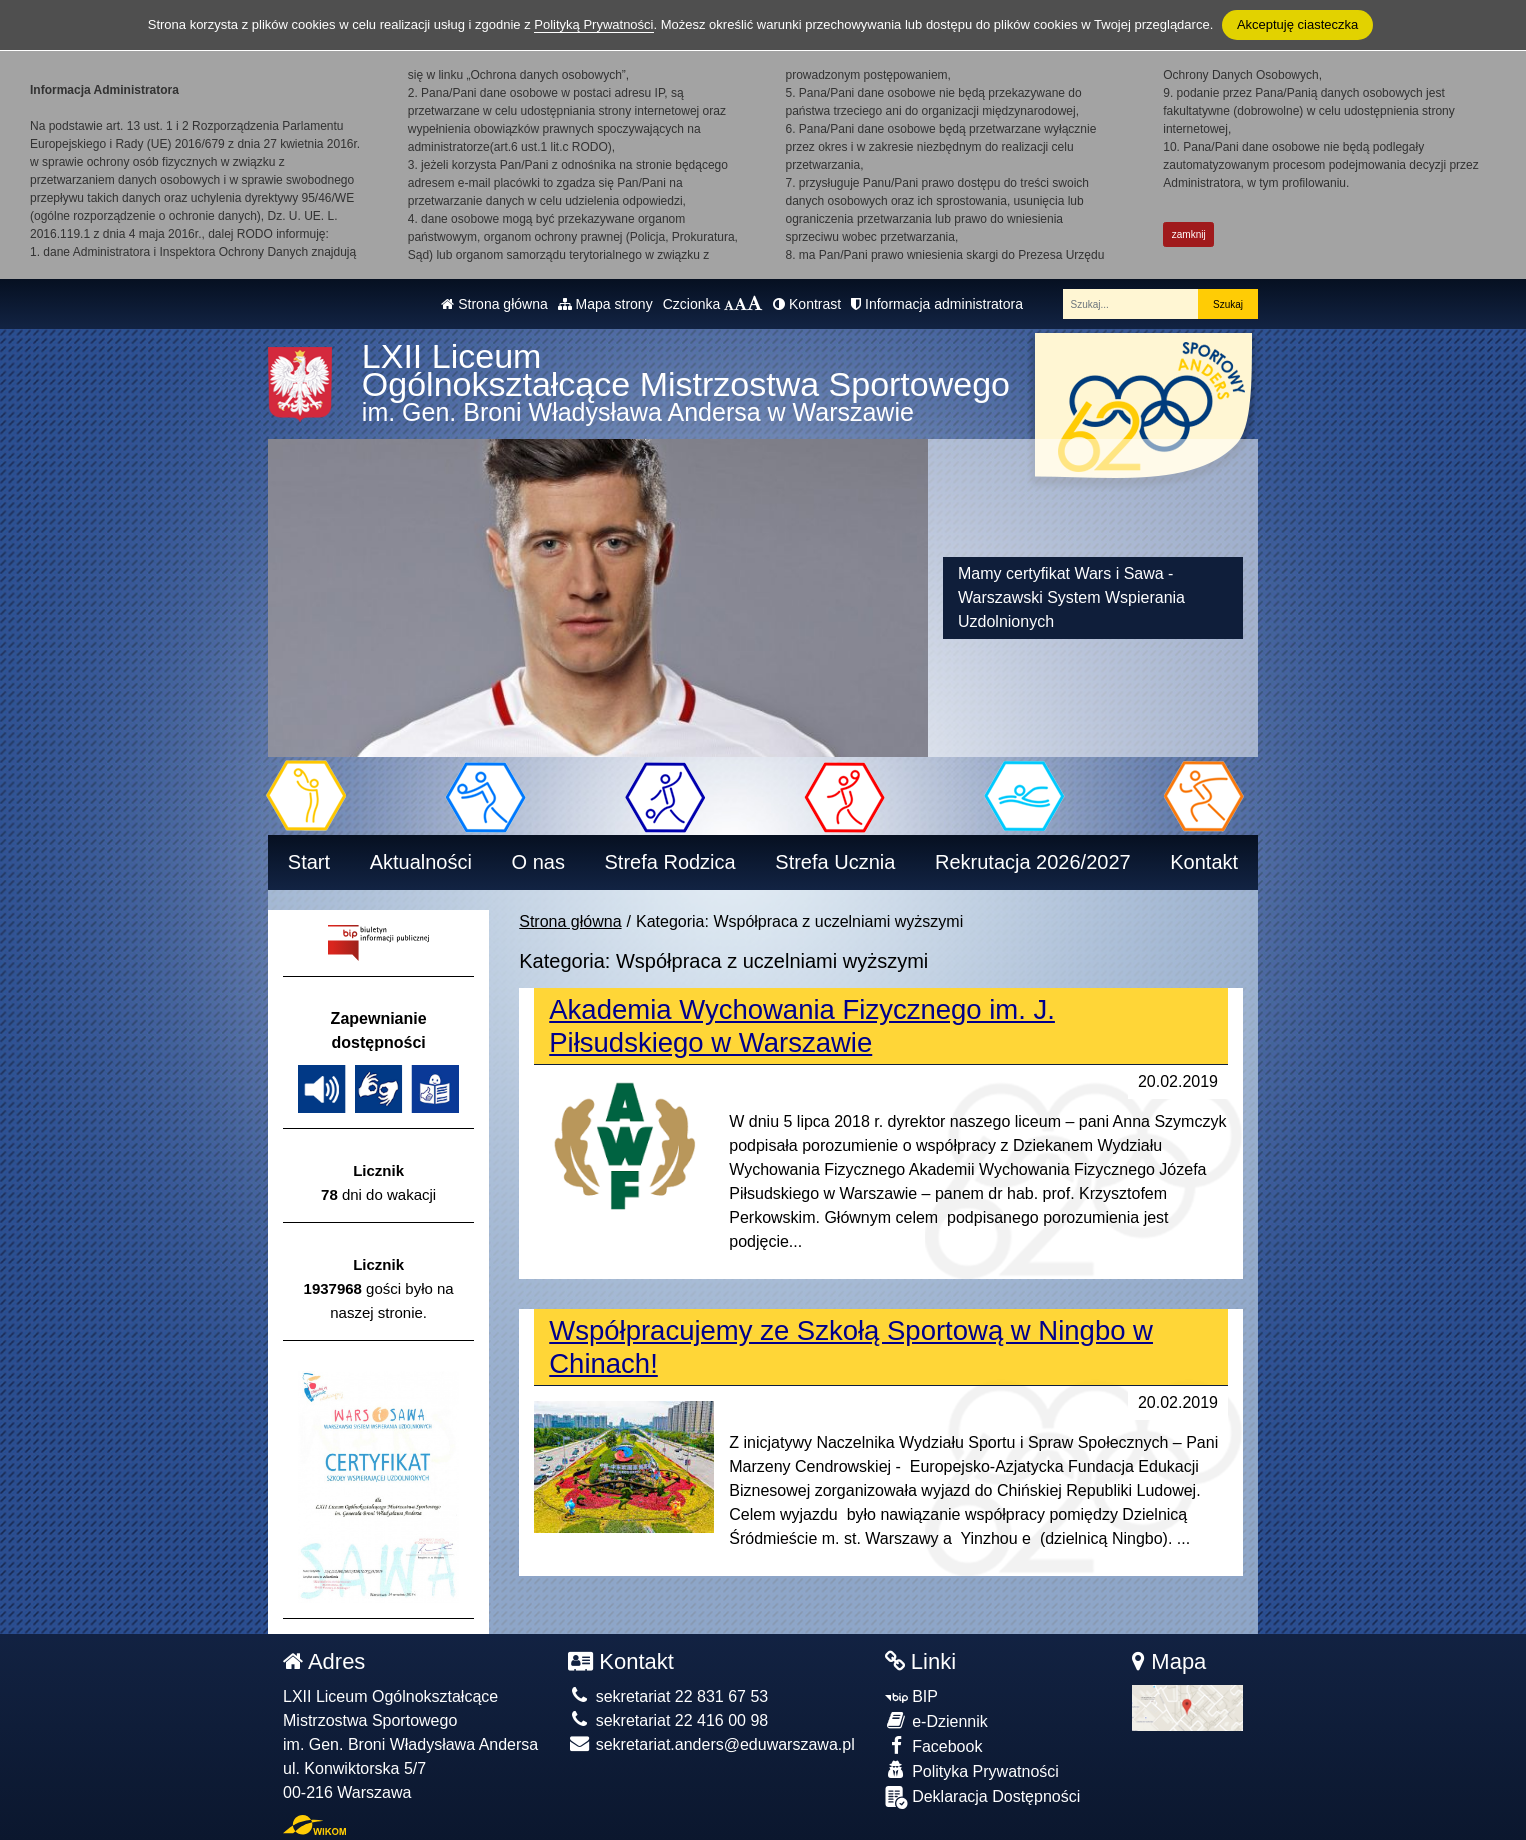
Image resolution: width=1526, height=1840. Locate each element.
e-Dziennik (936, 1720)
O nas (538, 862)
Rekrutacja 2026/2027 (1033, 862)
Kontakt (1204, 862)
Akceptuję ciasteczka (1297, 24)
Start (309, 862)
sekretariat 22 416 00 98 (668, 1720)
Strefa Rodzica (670, 862)
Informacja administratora (937, 304)
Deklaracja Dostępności (983, 1797)
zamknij (1189, 234)
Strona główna (494, 304)
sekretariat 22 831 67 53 (668, 1696)
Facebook (934, 1745)
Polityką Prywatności (593, 24)
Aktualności (421, 862)
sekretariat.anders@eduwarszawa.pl (711, 1744)
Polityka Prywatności (972, 1770)
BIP (911, 1696)
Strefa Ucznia (835, 862)
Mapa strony (605, 304)
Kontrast (807, 304)
